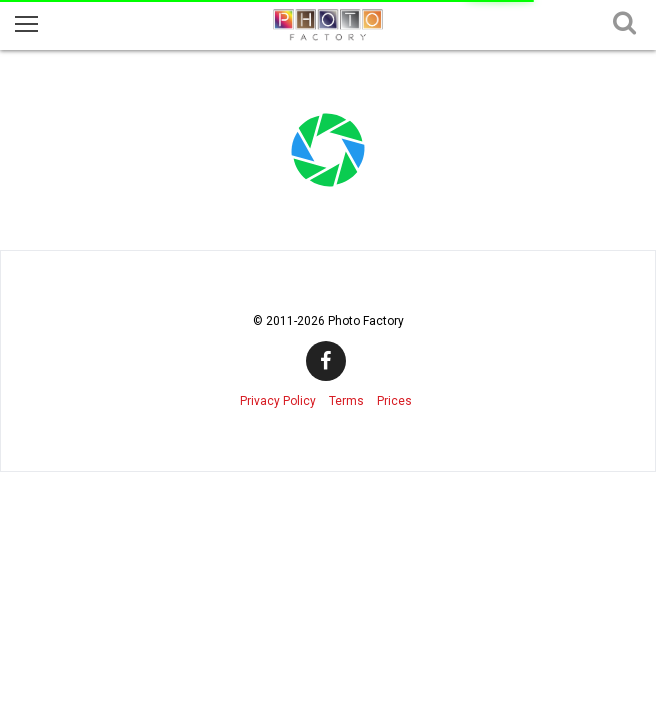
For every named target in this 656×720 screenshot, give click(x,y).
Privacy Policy (278, 401)
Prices (394, 401)
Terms (346, 401)
